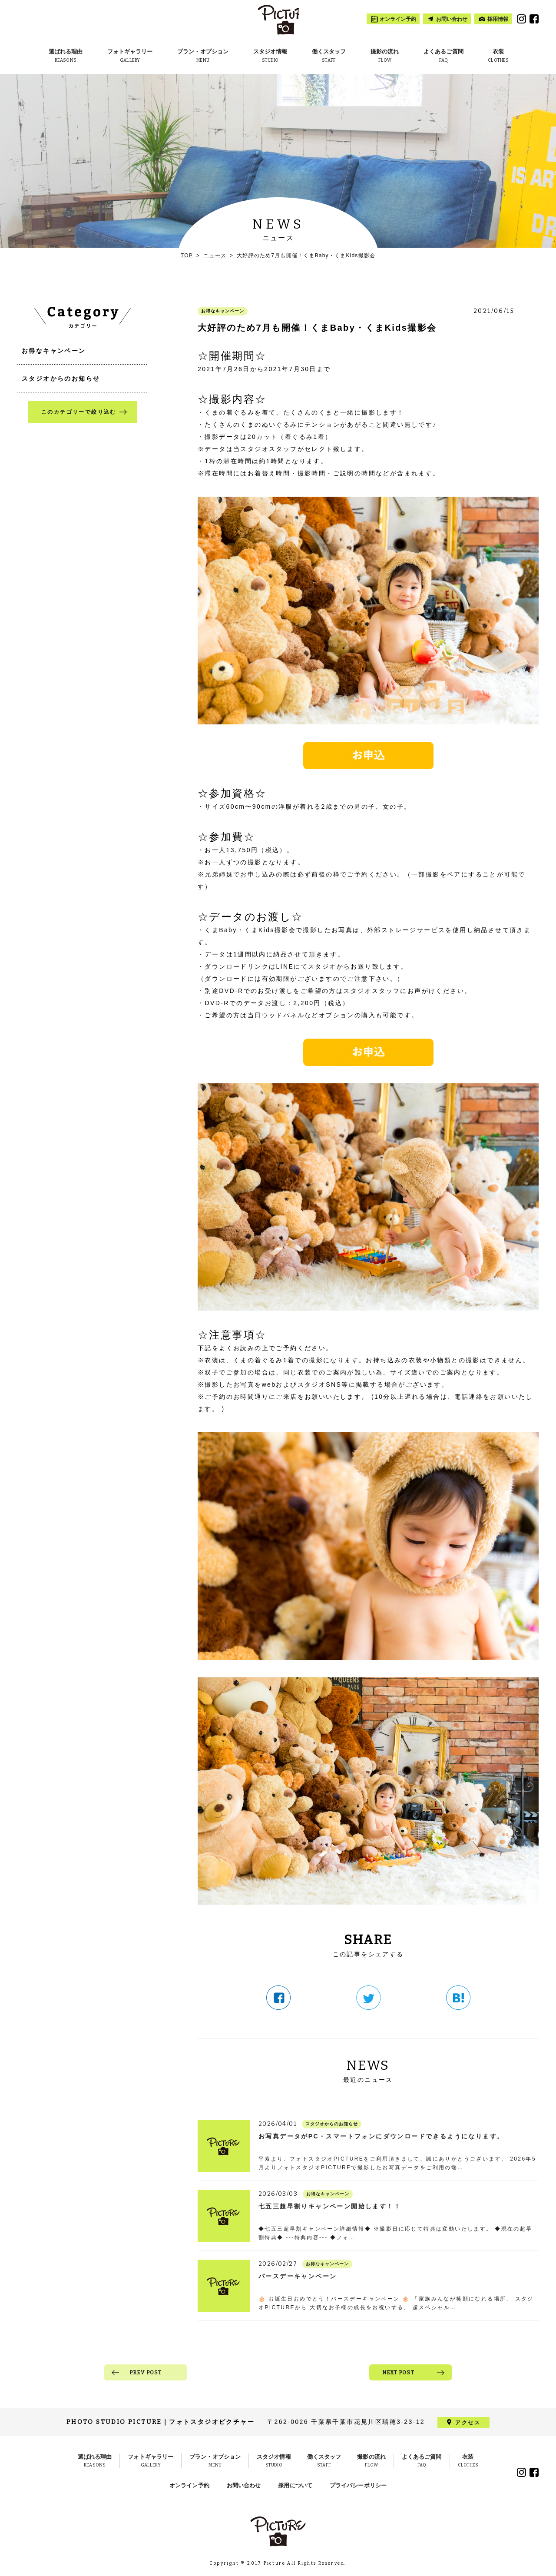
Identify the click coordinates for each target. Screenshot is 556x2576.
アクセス (467, 2422)
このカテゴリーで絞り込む (78, 412)
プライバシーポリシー (358, 2485)
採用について (295, 2485)
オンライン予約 (189, 2485)
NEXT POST (398, 2373)
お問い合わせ (244, 2485)
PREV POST (145, 2373)
